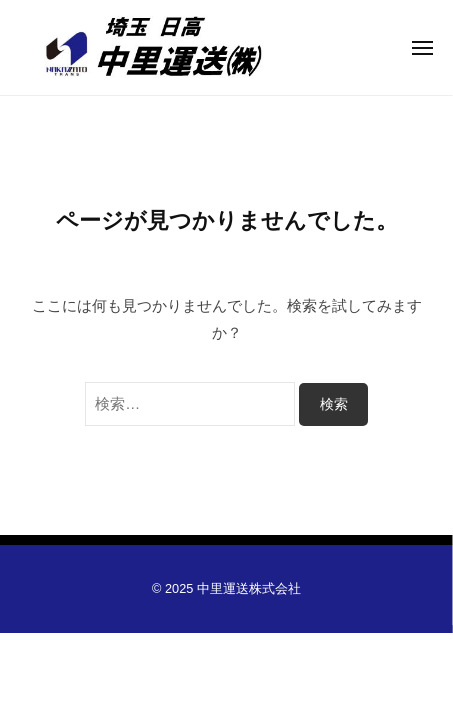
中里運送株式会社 (249, 588)
